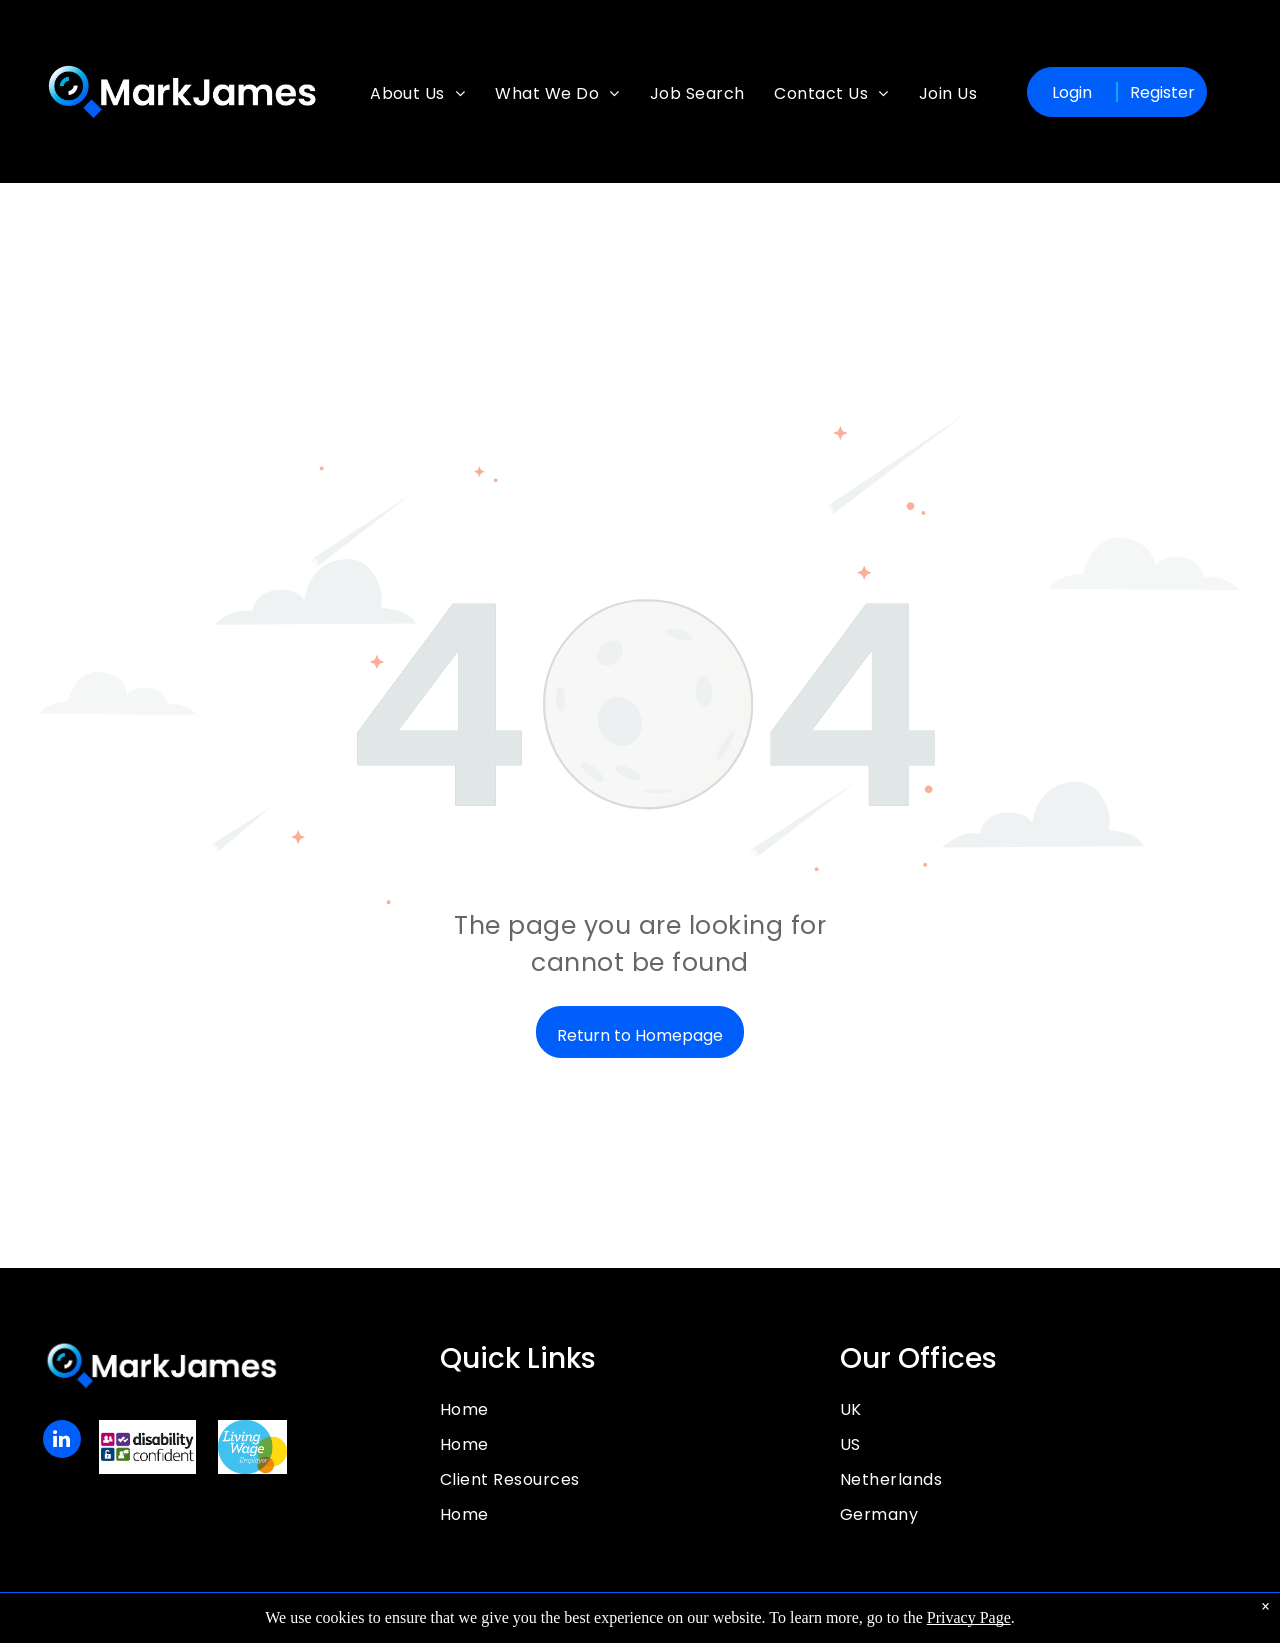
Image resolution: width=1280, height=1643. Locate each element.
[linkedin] (62, 1441)
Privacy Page (969, 1617)
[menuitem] (417, 103)
